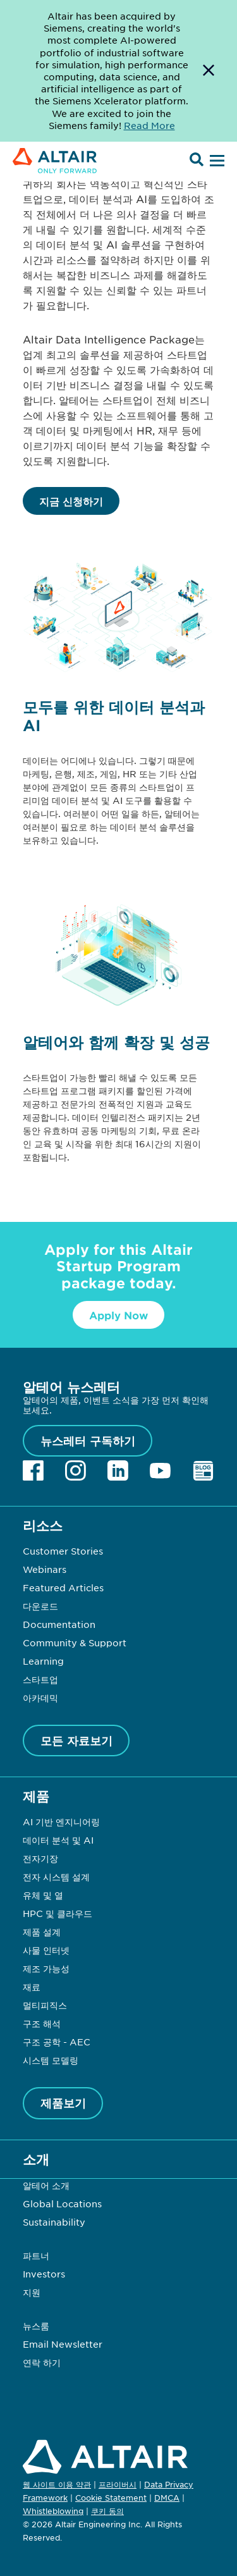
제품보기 (63, 2103)
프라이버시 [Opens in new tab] (118, 2484)
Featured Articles (63, 1587)
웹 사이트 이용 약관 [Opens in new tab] (57, 2484)
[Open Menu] (215, 161)
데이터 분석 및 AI (58, 1840)
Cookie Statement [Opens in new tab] (111, 2498)
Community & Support (74, 1642)
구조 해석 (42, 2023)
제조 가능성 (46, 1968)
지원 (31, 2292)
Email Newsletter (62, 2344)
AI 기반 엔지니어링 (61, 1821)
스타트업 (40, 1679)
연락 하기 (42, 2362)
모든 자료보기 (76, 1740)
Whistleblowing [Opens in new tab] (53, 2511)
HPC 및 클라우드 (57, 1913)
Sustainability (54, 2222)
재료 (31, 1986)
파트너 (36, 2255)
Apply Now (118, 1315)
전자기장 (40, 1858)
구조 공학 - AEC (56, 2041)
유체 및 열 (43, 1895)
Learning (43, 1661)
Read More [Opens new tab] (149, 125)
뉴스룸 (36, 2325)
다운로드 (40, 1606)
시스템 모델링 (50, 2060)
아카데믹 (40, 1697)
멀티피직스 (45, 2005)
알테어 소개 (46, 2185)
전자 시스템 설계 (56, 1876)
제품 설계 (42, 1931)
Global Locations (62, 2203)
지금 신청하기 (71, 501)
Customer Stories (63, 1550)
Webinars (44, 1569)
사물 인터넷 (46, 1950)
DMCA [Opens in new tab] (166, 2498)
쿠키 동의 (107, 2511)
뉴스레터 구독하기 (87, 1441)
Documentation (59, 1624)
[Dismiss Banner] (208, 71)
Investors (44, 2273)
